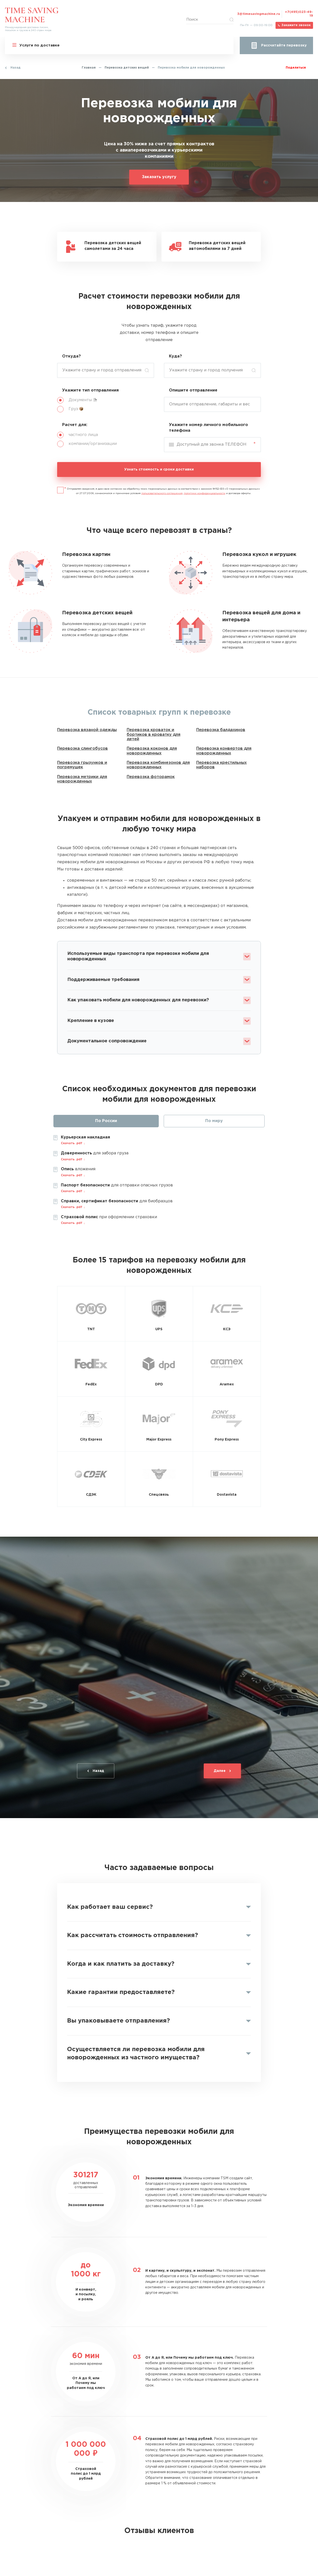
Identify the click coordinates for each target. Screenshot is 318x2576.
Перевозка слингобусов (82, 748)
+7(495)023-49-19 (299, 14)
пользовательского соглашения (162, 493)
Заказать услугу (159, 177)
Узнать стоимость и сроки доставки (159, 469)
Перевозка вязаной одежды (87, 730)
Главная (89, 67)
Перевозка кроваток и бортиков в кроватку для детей (153, 734)
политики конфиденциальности (204, 493)
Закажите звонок (296, 25)
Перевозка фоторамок (151, 777)
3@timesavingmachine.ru (258, 14)
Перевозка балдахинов (220, 730)
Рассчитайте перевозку (284, 45)
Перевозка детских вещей (127, 67)
